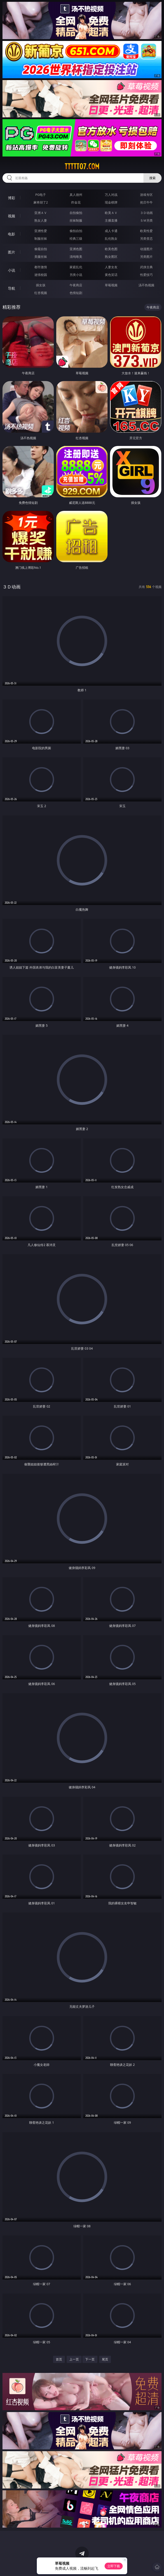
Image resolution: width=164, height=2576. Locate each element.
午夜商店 (76, 285)
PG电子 (40, 194)
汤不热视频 (146, 285)
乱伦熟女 (111, 238)
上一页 (74, 2359)
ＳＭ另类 (146, 220)
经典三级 (76, 238)
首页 (59, 2359)
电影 (11, 234)
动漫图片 (146, 249)
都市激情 (40, 267)
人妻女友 (111, 267)
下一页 (90, 2359)
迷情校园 (40, 275)
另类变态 (146, 238)
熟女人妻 (40, 220)
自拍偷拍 (76, 213)
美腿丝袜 (40, 256)
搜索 (152, 178)
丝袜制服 (76, 220)
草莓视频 (111, 285)
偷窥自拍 (40, 249)
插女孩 (40, 285)
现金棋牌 (111, 202)
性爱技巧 (146, 275)
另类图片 (146, 256)
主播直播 (111, 220)
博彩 (11, 197)
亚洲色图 (76, 249)
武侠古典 (146, 267)
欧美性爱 (146, 231)
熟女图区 (111, 256)
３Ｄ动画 (146, 213)
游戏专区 (146, 194)
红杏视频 (40, 293)
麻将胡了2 (40, 202)
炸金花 (76, 202)
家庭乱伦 (76, 267)
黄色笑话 (111, 275)
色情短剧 (76, 293)
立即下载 (113, 2566)
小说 (11, 270)
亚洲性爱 (40, 231)
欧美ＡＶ (111, 213)
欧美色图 (111, 249)
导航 (11, 288)
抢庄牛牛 (146, 202)
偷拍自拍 (76, 231)
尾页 (105, 2359)
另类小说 (76, 275)
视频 (11, 215)
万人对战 (111, 194)
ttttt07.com (82, 166)
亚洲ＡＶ (40, 213)
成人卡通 (111, 231)
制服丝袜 (40, 238)
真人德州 (76, 194)
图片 (11, 252)
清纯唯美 (76, 256)
